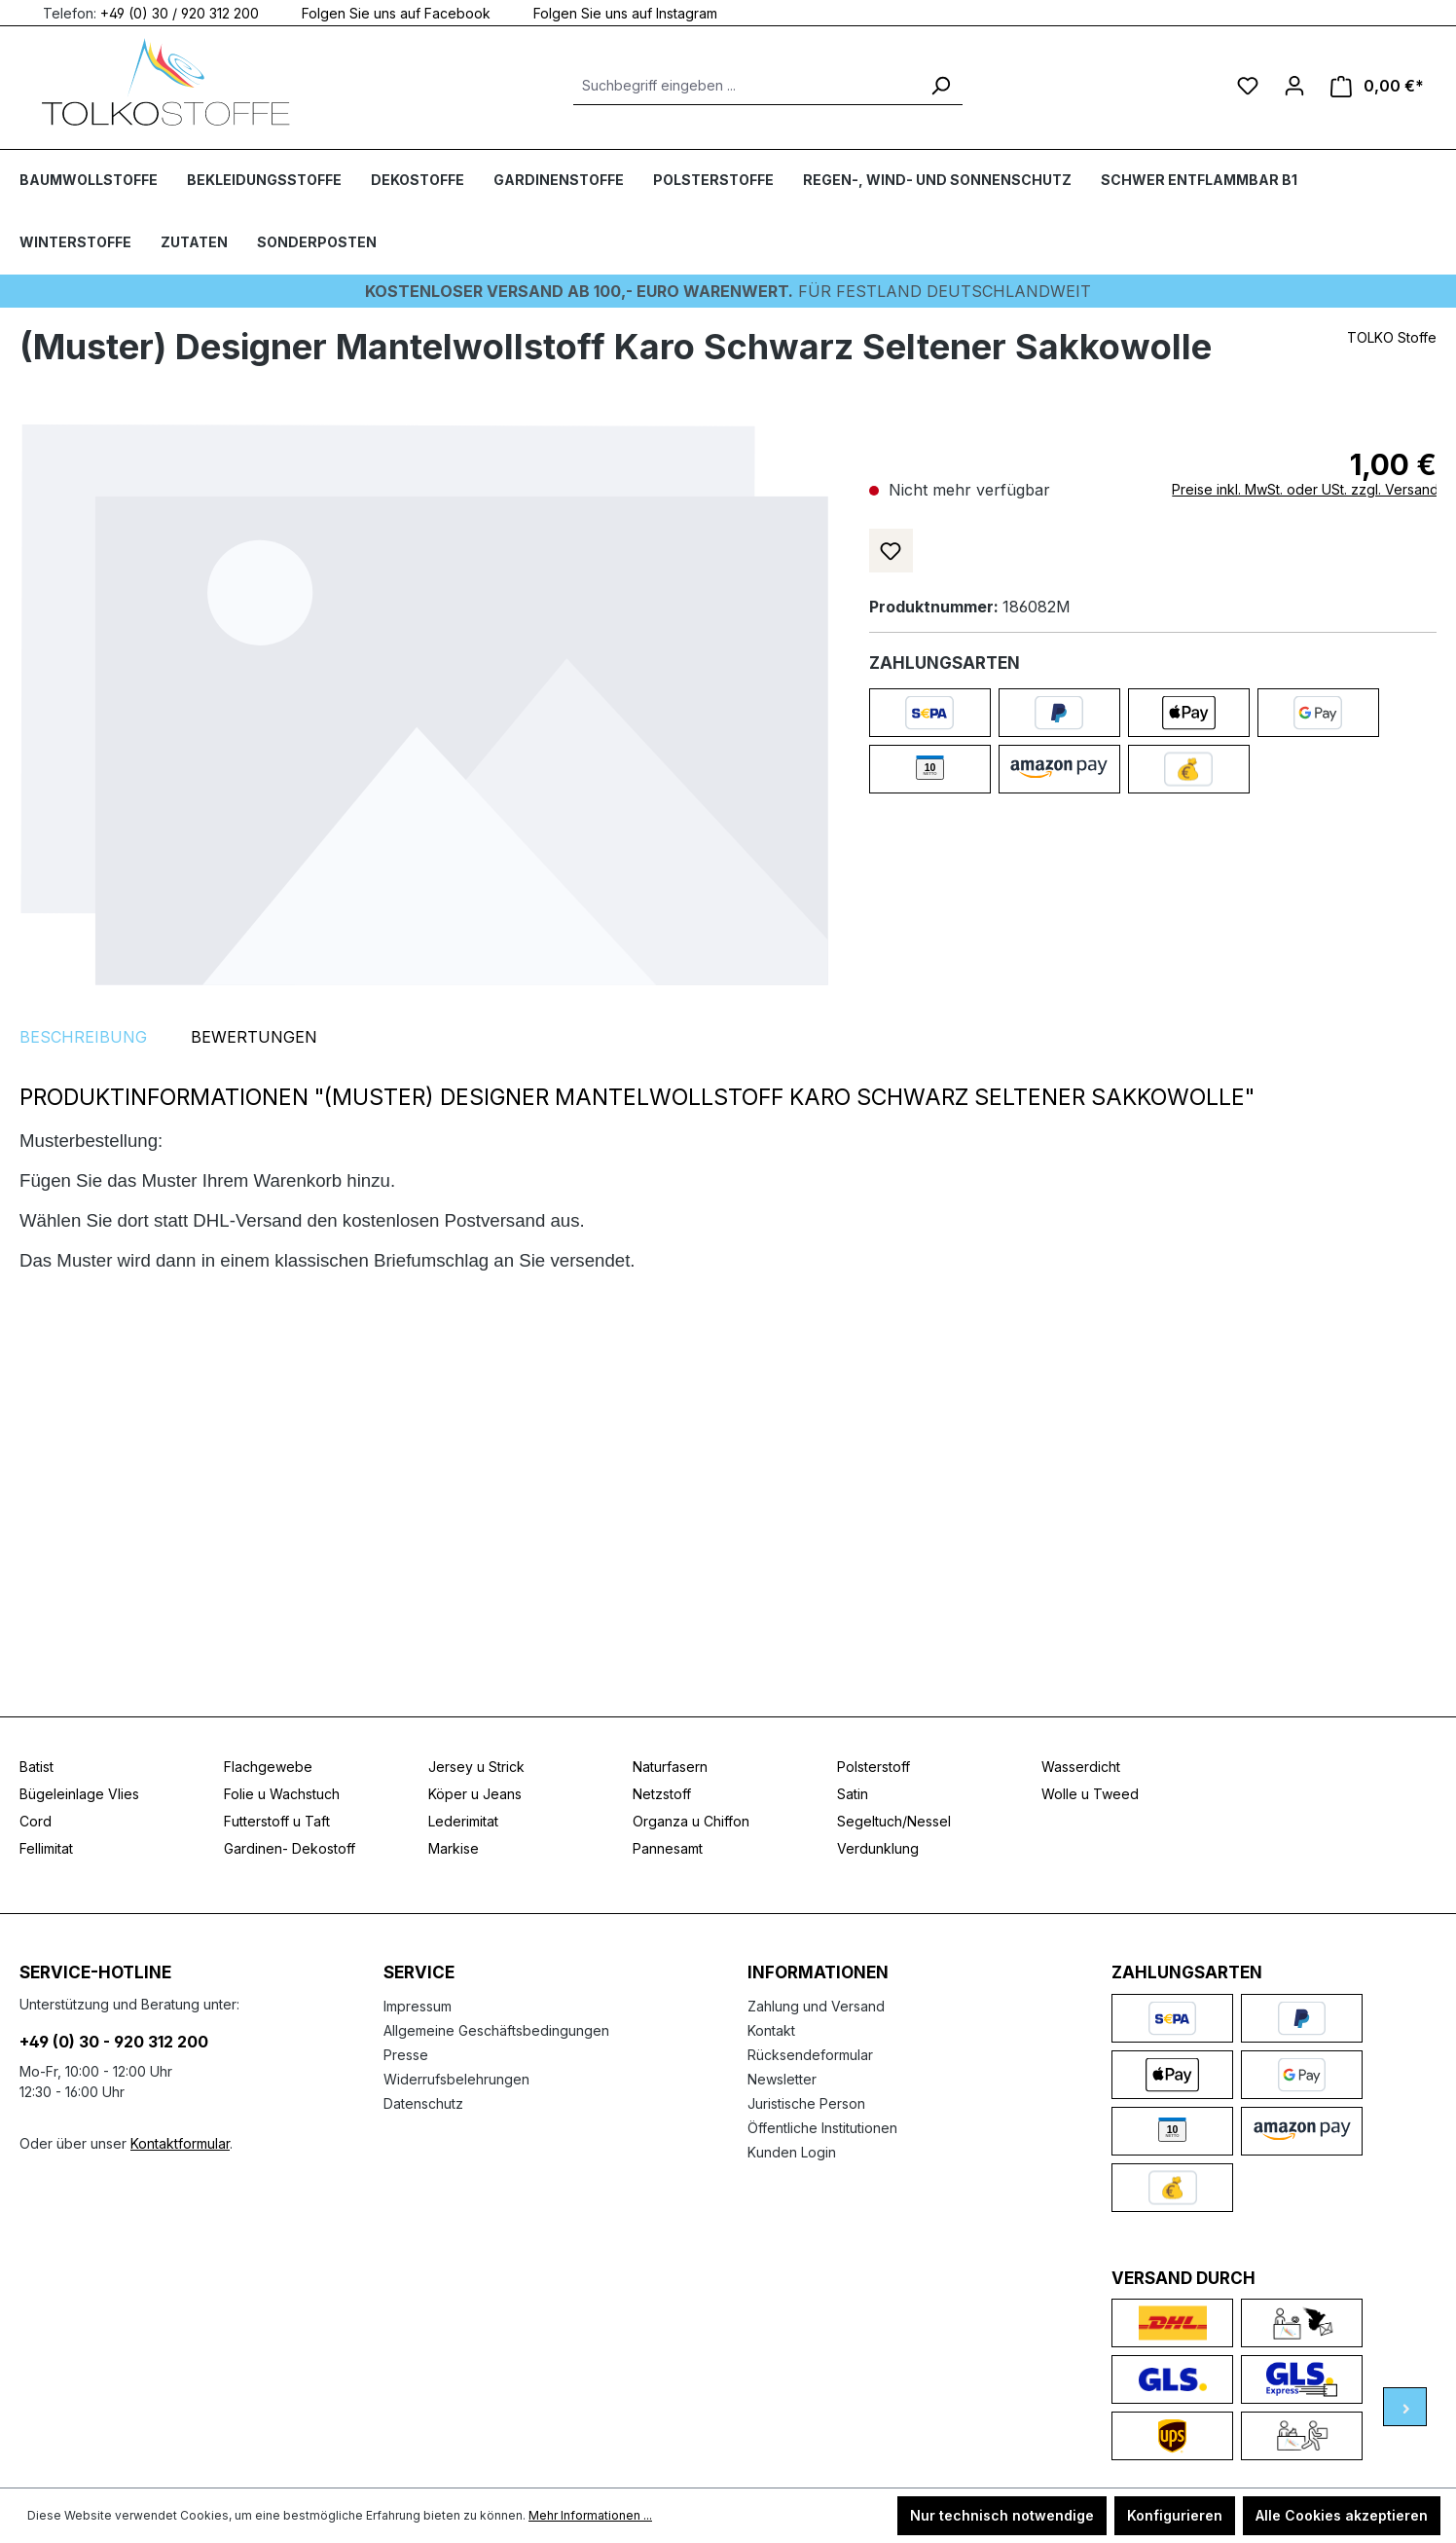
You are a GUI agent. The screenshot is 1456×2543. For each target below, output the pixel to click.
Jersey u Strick (476, 1766)
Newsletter (782, 2079)
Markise (453, 1848)
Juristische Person (806, 2103)
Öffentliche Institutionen (822, 2127)
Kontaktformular (180, 2143)
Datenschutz (423, 2103)
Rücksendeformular (810, 2054)
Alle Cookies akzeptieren (1342, 2515)
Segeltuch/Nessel (894, 1821)
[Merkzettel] (1247, 85)
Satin (852, 1794)
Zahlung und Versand (816, 2006)
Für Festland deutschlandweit (728, 291)
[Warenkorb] (1377, 86)
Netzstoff (662, 1794)
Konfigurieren (1174, 2515)
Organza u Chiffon (691, 1821)
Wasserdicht (1080, 1766)
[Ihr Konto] (1294, 85)
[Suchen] (940, 85)
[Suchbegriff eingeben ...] (746, 85)
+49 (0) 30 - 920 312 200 (113, 2041)
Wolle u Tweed (1090, 1794)
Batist (36, 1766)
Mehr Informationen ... (590, 2515)
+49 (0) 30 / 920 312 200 (179, 12)
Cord (35, 1821)
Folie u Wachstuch (282, 1794)
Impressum (417, 2006)
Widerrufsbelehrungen (456, 2079)
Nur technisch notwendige (1002, 2515)
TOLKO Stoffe (1392, 337)
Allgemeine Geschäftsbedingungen (496, 2030)
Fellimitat (46, 1848)
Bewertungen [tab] (254, 1037)
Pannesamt (668, 1848)
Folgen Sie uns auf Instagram (613, 12)
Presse (405, 2054)
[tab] (83, 1036)
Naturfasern (670, 1766)
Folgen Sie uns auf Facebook (384, 12)
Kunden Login (791, 2152)
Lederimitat (463, 1821)
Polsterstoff (873, 1766)
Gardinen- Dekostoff (289, 1848)
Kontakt (771, 2030)
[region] (425, 704)
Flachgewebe (268, 1766)
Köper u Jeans (475, 1794)
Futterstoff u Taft (277, 1821)
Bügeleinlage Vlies (79, 1794)
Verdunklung (878, 1848)
